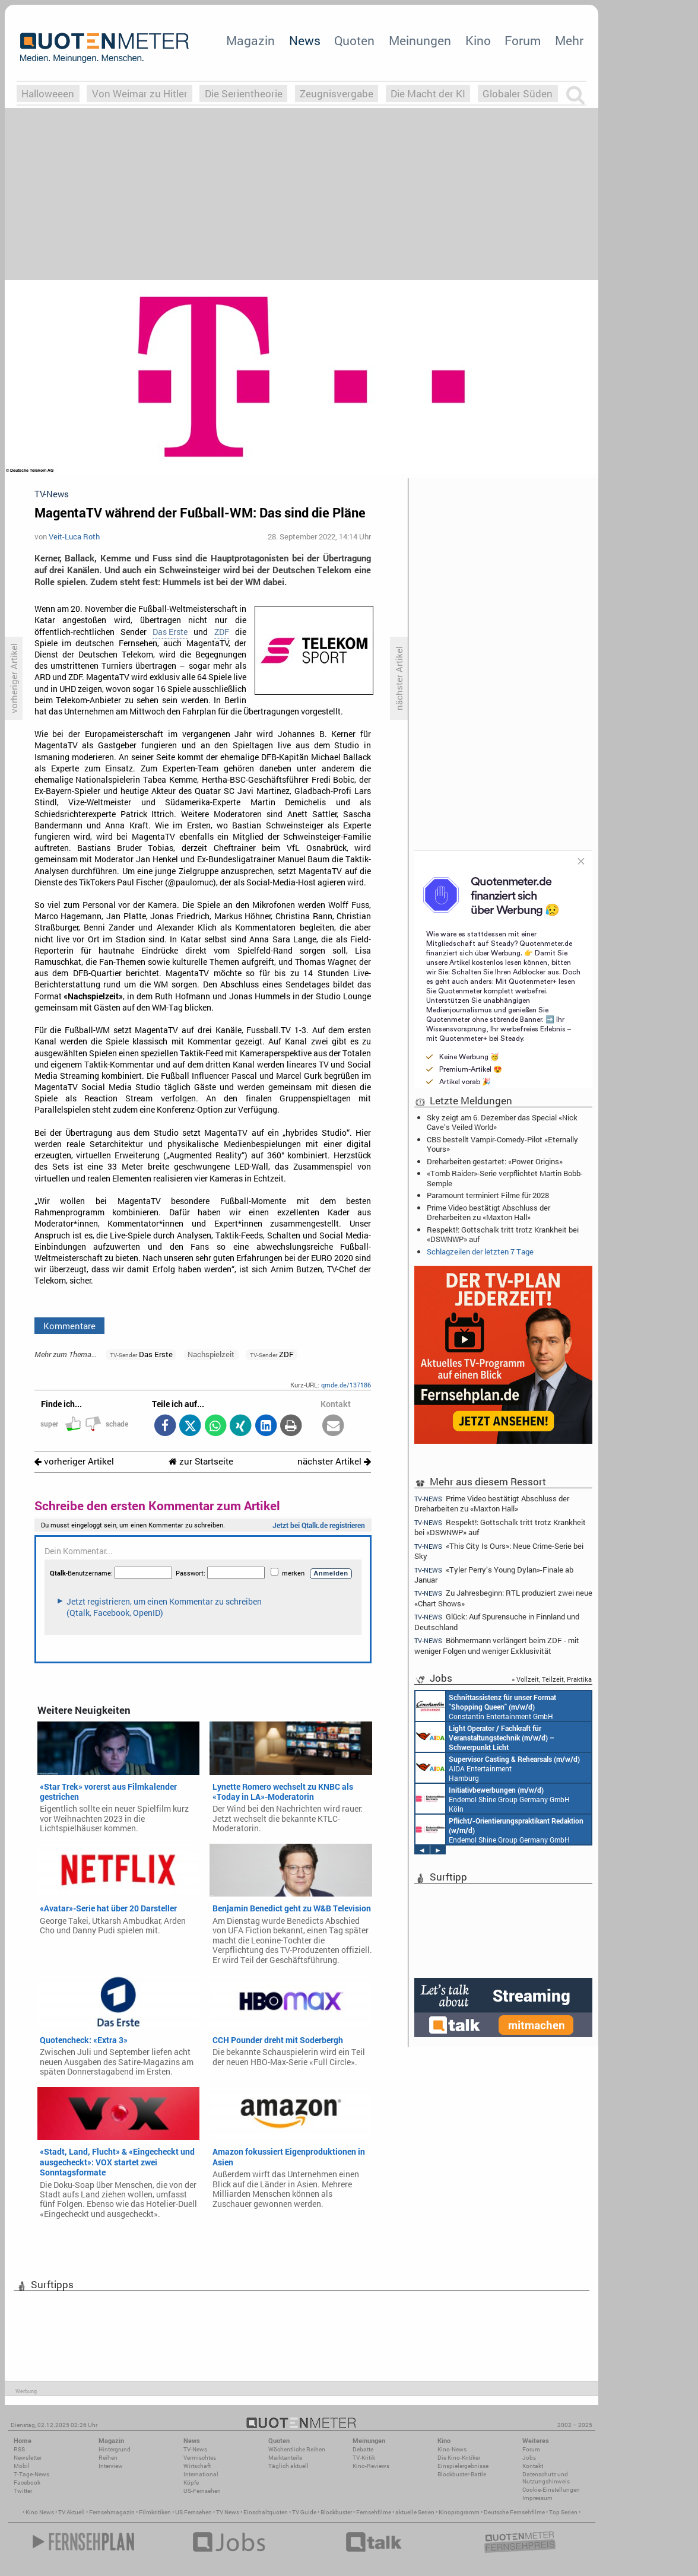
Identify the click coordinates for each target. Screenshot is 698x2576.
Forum (523, 40)
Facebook (27, 2482)
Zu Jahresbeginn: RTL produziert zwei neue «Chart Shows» (503, 1598)
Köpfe (191, 2482)
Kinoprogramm (459, 2512)
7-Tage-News (31, 2474)
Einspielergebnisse (462, 2466)
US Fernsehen (193, 2512)
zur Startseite (201, 1461)
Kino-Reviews (371, 2466)
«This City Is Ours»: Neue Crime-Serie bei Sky (498, 1551)
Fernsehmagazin (112, 2512)
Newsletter (28, 2457)
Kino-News (452, 2449)
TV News (227, 2512)
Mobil (22, 2466)
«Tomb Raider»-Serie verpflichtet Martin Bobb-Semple (505, 1178)
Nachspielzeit (211, 1354)
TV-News (195, 2449)
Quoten (354, 40)
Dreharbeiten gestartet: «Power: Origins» (495, 1161)
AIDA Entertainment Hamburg (497, 1768)
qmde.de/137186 (346, 1384)
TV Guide (304, 2512)
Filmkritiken (155, 2512)
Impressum (537, 2498)
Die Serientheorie (244, 93)
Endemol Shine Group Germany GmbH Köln (492, 1798)
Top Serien (563, 2512)
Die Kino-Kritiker (458, 2457)
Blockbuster (336, 2512)
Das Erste (170, 632)
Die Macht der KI (428, 93)
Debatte (363, 2449)
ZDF (221, 632)
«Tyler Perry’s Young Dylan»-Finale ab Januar (493, 1574)
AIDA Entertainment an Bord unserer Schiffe (484, 1737)
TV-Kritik (364, 2457)
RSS (19, 2449)
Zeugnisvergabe (336, 93)
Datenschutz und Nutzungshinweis (546, 2477)
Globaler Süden (518, 93)
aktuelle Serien (414, 2512)
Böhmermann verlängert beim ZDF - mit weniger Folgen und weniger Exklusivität (496, 1645)
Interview (111, 2466)
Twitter (23, 2491)
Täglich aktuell (288, 2466)
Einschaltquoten (265, 2512)
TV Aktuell (71, 2512)
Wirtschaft (197, 2466)
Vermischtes (199, 2457)
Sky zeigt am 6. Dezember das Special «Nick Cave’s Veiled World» (502, 1122)
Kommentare (69, 1326)
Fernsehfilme (373, 2512)
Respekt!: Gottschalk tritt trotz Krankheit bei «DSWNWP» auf (503, 1234)
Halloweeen (47, 93)
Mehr (569, 40)
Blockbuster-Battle (461, 2474)
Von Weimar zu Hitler (140, 93)
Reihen (108, 2457)
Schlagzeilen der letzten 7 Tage (480, 1251)
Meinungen (420, 40)
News (305, 40)
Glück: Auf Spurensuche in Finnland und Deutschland (496, 1621)
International (200, 2474)
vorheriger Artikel (74, 1461)
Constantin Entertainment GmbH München (485, 1706)
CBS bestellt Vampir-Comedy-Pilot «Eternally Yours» (502, 1144)
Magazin (250, 40)
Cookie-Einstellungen (551, 2490)
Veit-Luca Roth (74, 536)
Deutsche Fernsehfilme (514, 2512)
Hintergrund (115, 2449)
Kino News (40, 2512)
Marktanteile (285, 2457)
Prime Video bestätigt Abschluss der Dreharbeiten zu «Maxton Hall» (488, 1212)
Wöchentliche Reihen (296, 2449)
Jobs (529, 2457)
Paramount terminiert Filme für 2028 (488, 1195)
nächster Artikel (334, 1461)
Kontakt (532, 2466)
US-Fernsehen (202, 2491)
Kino (478, 40)
